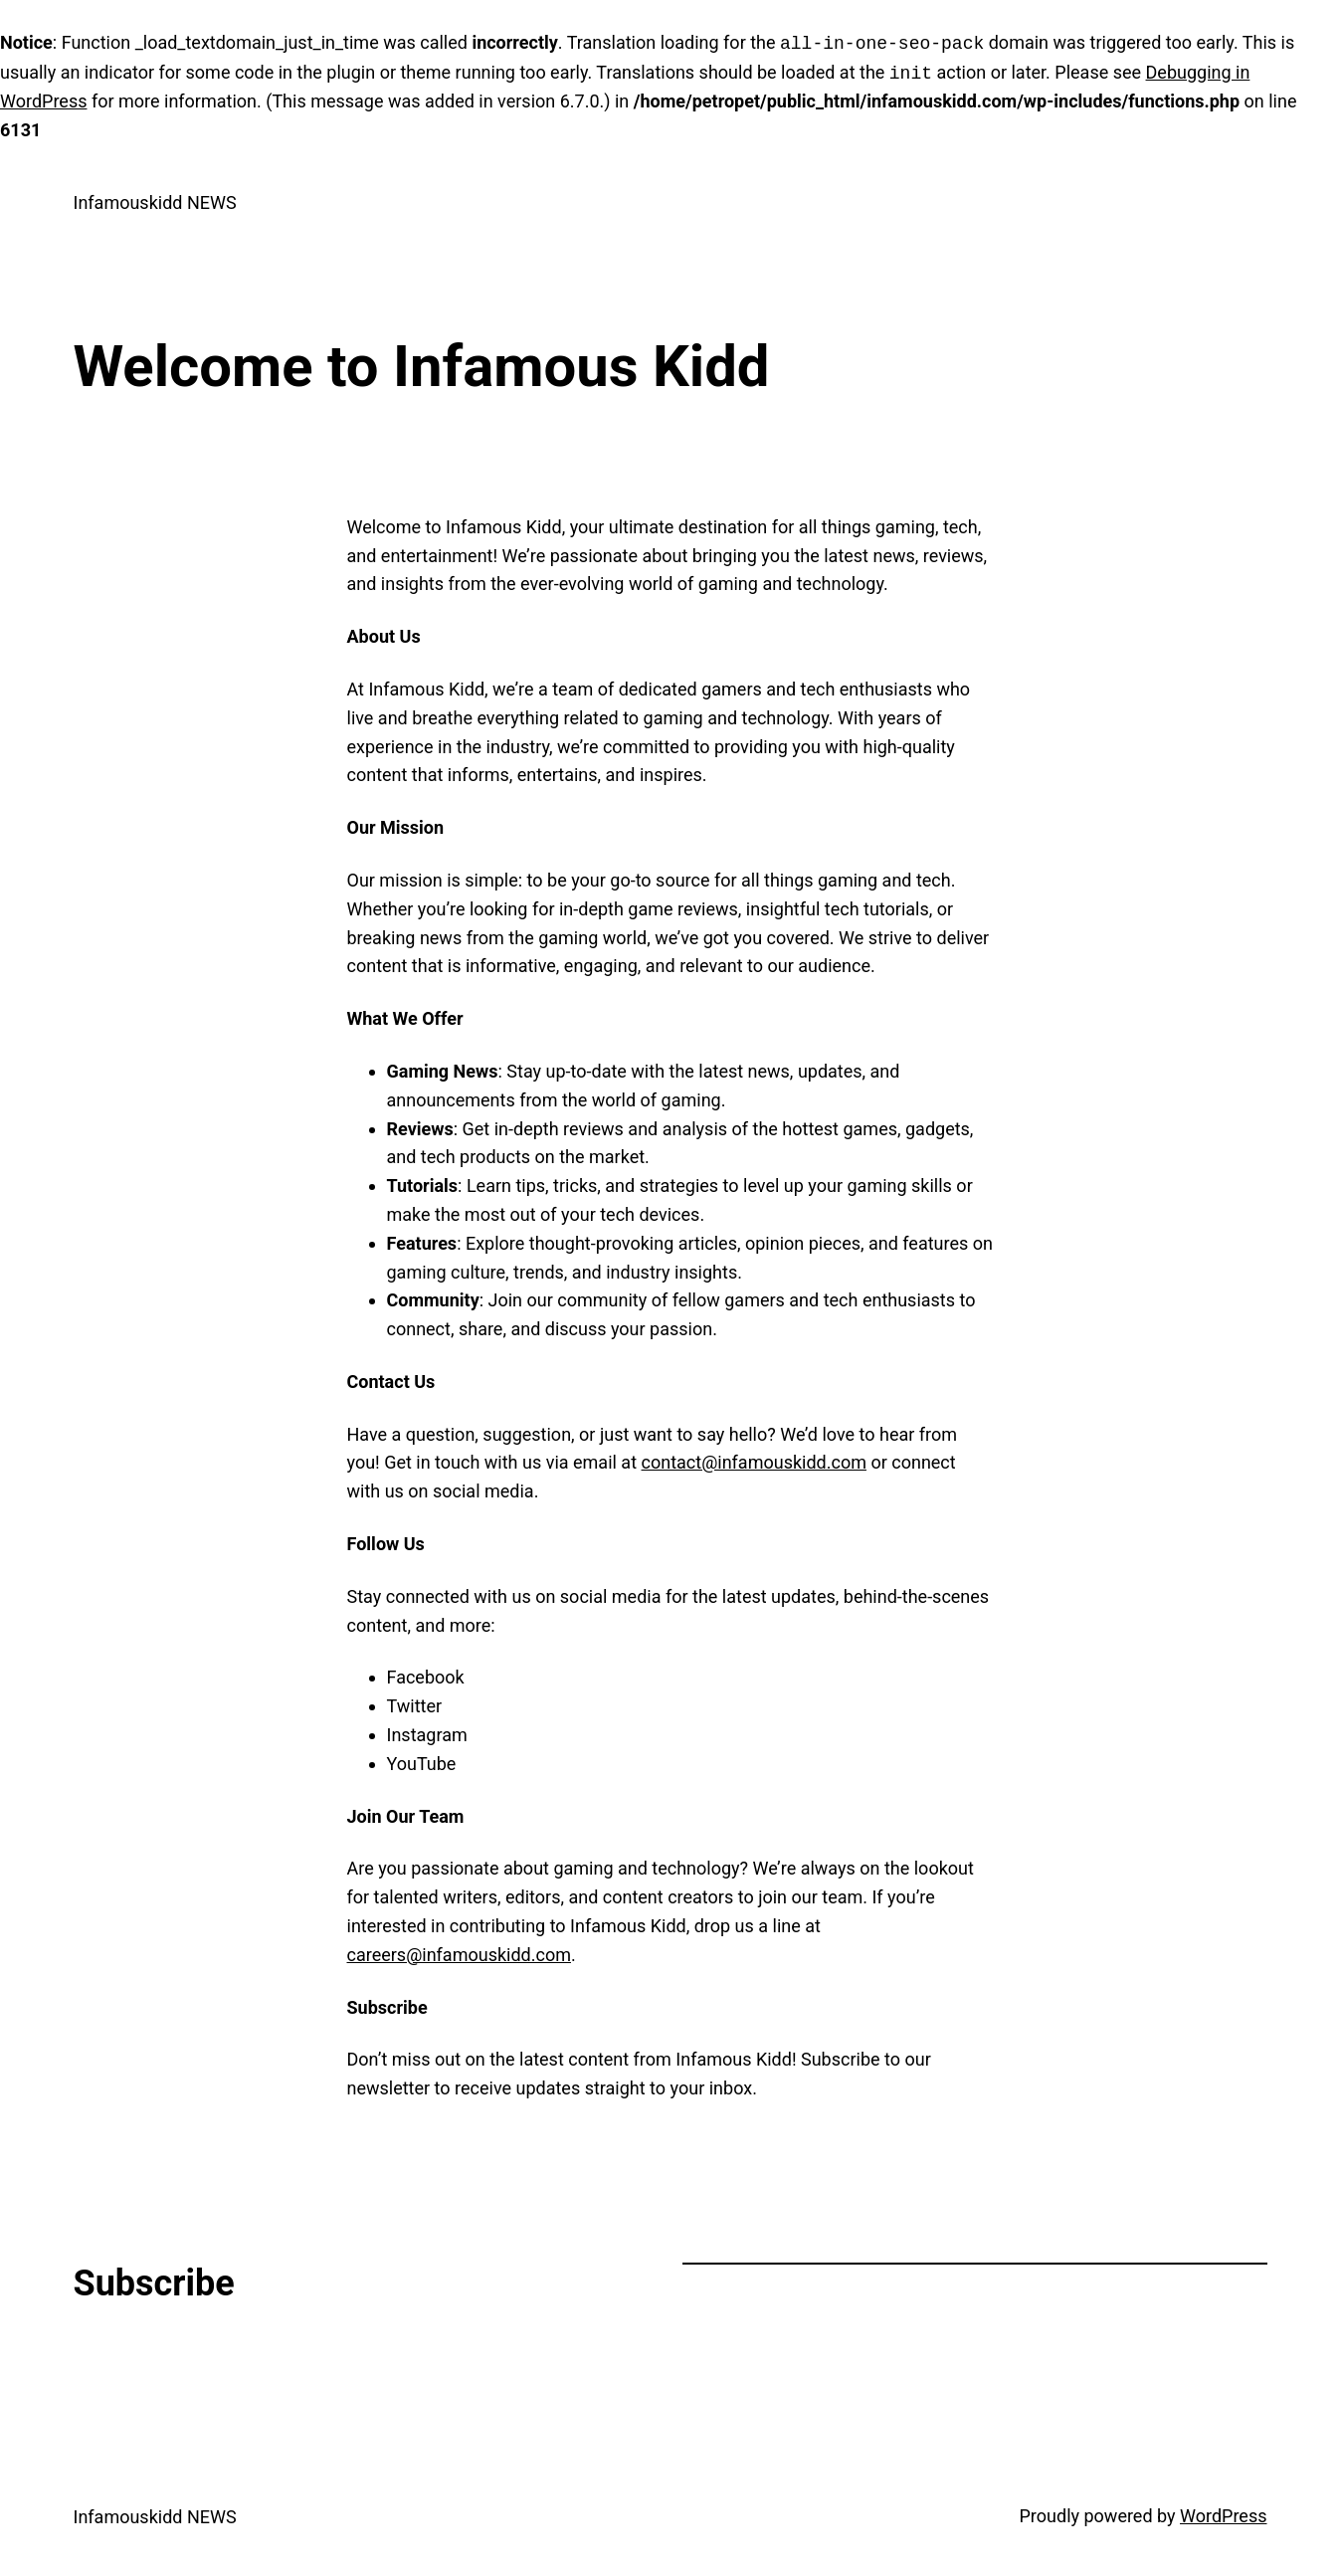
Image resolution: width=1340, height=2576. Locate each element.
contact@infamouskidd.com (754, 1462)
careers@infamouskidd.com (459, 1954)
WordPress (1223, 2515)
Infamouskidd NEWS (155, 202)
